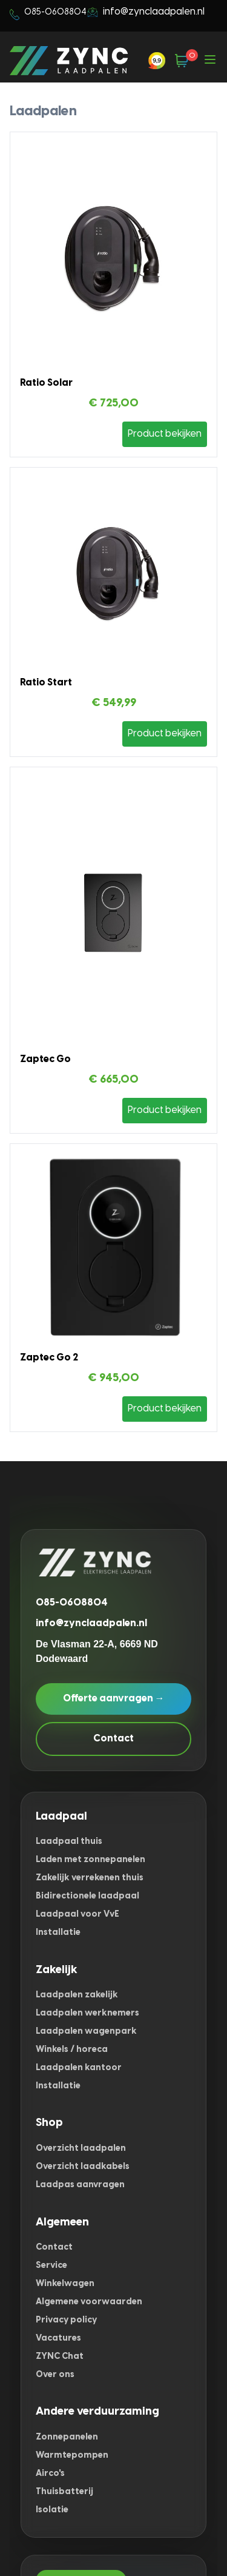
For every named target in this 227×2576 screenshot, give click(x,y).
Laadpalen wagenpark (86, 2031)
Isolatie (52, 2510)
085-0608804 (72, 1603)
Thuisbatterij (64, 2492)
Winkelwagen (65, 2283)
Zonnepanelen (67, 2437)
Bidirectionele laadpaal (87, 1896)
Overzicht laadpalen (81, 2148)
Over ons (55, 2374)
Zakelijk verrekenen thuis (89, 1878)
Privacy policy (66, 2320)
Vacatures (58, 2338)
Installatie (58, 1932)
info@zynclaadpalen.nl (154, 12)
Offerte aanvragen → (114, 1698)
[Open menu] (210, 60)
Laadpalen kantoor (79, 2068)
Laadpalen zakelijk (77, 1995)
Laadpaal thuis (69, 1841)
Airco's (50, 2473)
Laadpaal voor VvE (77, 1914)
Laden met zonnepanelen (90, 1860)
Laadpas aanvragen (80, 2185)
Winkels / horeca (72, 2049)
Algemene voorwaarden (89, 2302)
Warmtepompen (72, 2455)
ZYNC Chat (60, 2356)
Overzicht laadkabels (83, 2166)
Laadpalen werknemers (87, 2013)
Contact (113, 1739)
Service (51, 2265)
